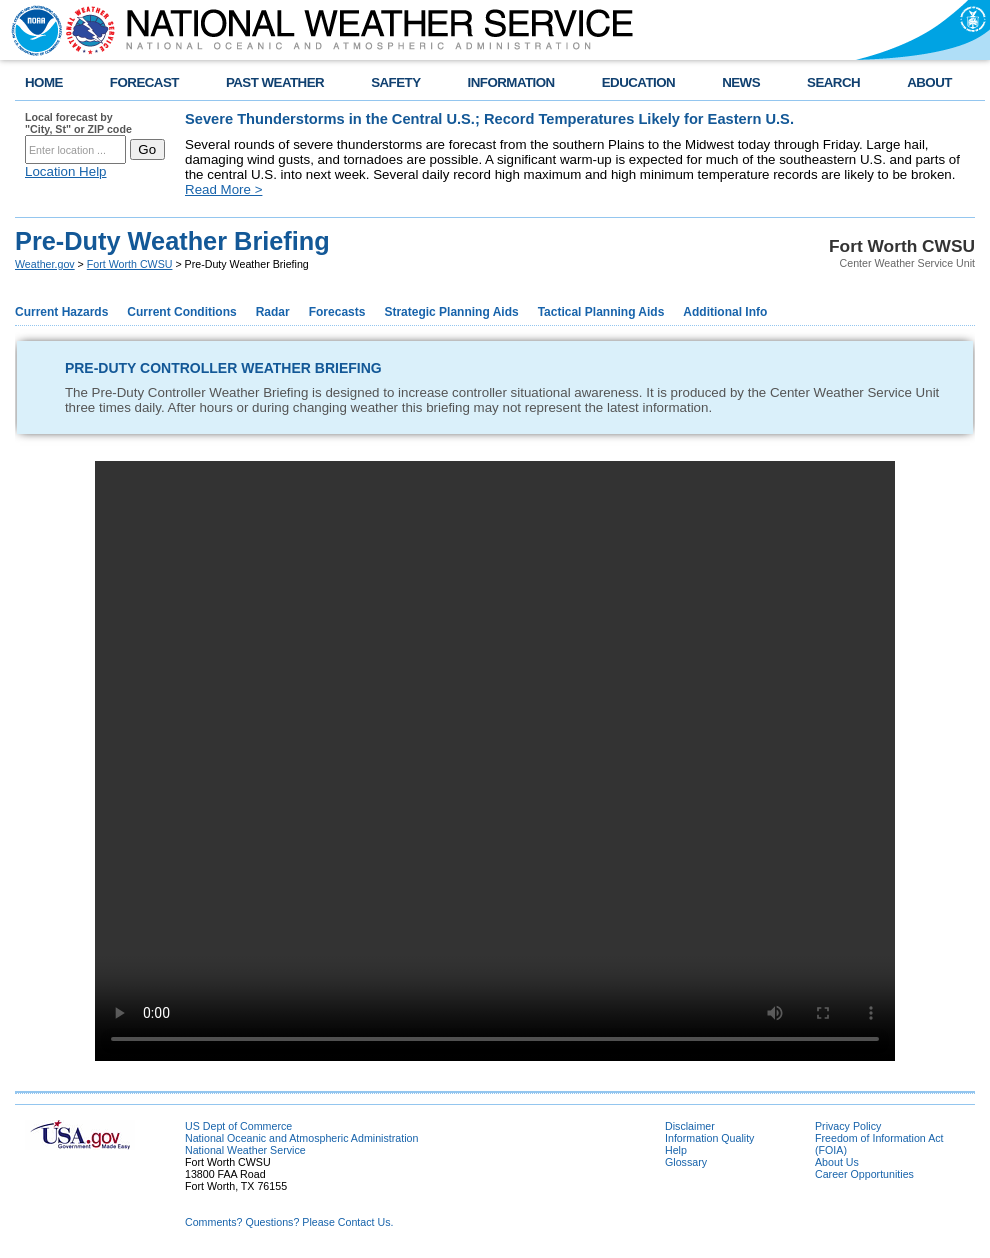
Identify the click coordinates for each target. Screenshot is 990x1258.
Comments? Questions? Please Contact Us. (289, 1222)
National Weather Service (245, 1150)
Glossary (686, 1162)
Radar (273, 312)
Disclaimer (690, 1126)
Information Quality (709, 1138)
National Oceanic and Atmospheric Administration (301, 1138)
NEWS (741, 82)
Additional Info (725, 312)
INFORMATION (511, 82)
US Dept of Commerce (238, 1126)
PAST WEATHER (275, 82)
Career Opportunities (864, 1174)
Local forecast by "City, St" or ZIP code (78, 123)
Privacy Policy (848, 1126)
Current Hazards (61, 312)
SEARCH (833, 82)
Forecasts (337, 312)
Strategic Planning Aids (451, 312)
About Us (837, 1162)
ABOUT (929, 82)
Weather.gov (45, 264)
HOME (44, 82)
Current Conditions (181, 312)
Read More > (223, 189)
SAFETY (395, 82)
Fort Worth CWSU (130, 264)
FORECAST (144, 82)
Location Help (66, 171)
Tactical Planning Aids (601, 312)
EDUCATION (638, 82)
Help (676, 1150)
